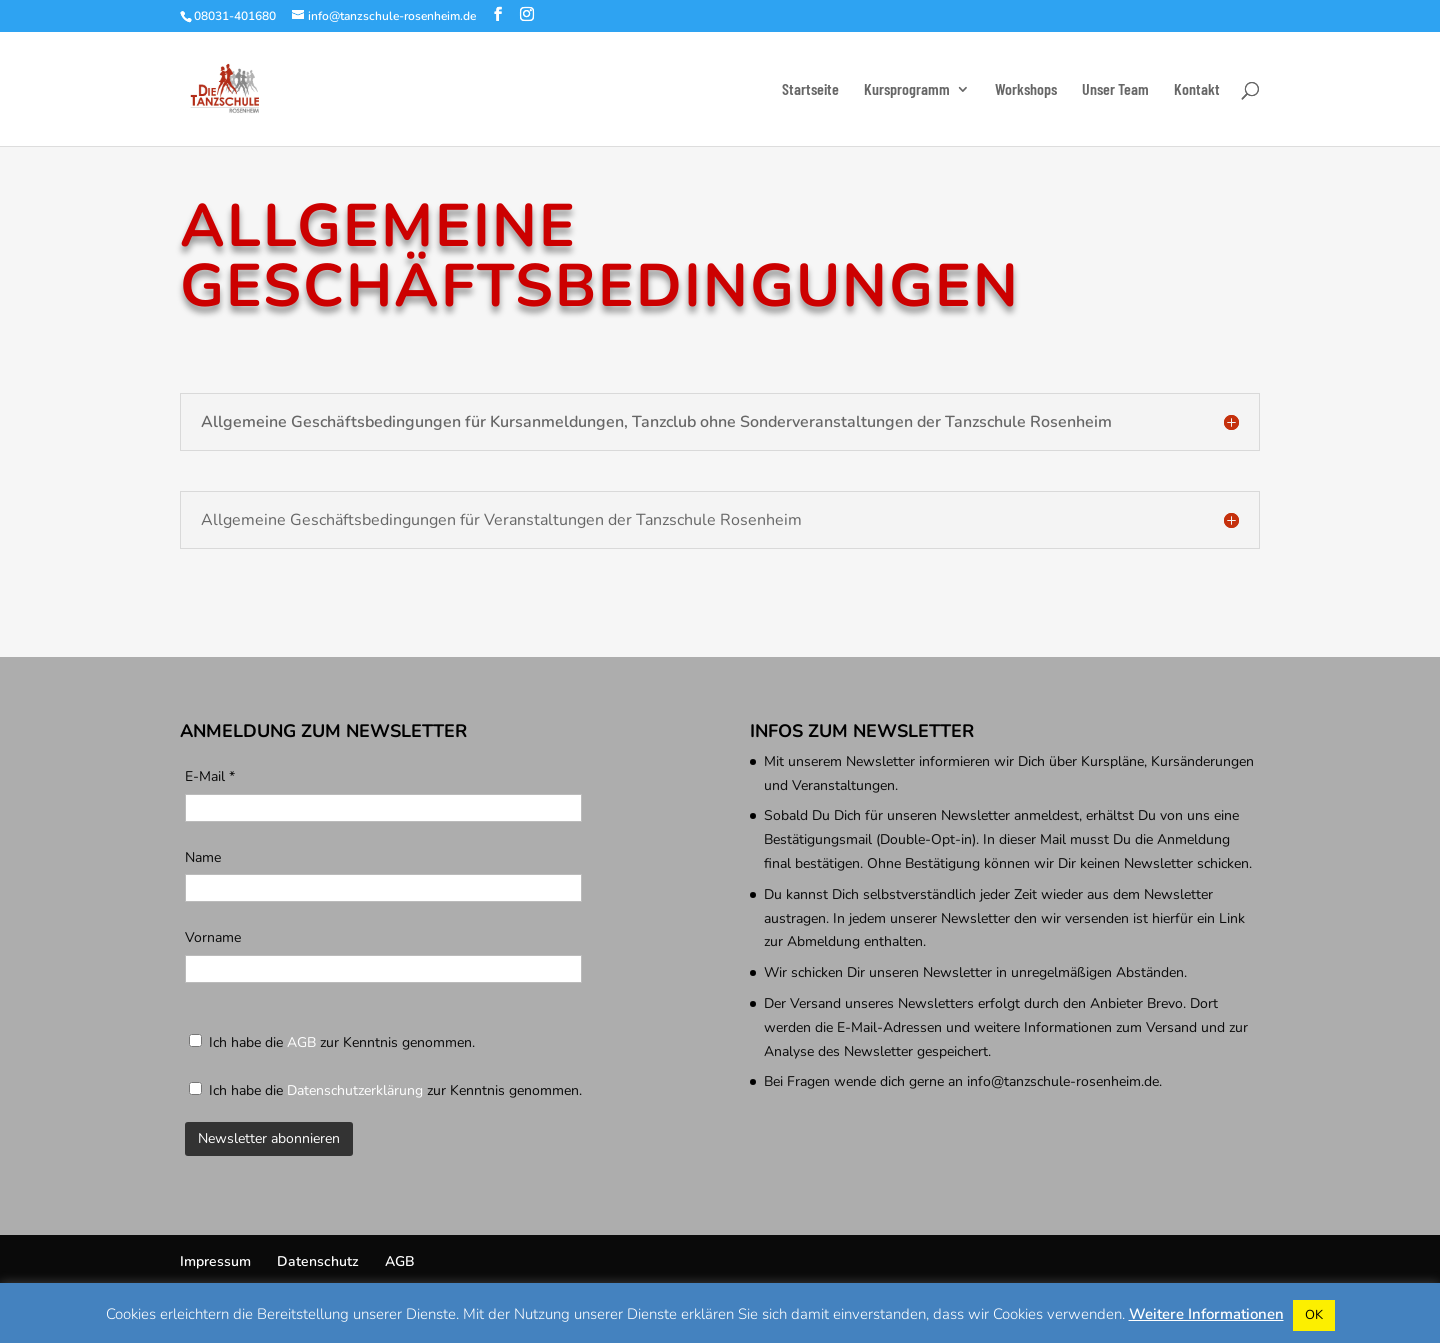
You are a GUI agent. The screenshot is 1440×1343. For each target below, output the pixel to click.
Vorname (213, 937)
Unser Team (1115, 90)
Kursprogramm (907, 90)
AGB (301, 1042)
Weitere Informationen (1206, 1314)
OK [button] (1314, 1315)
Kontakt (1197, 90)
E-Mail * (210, 776)
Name (203, 857)
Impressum (215, 1261)
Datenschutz (318, 1261)
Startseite (810, 90)
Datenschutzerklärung (355, 1090)
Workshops (1026, 90)
